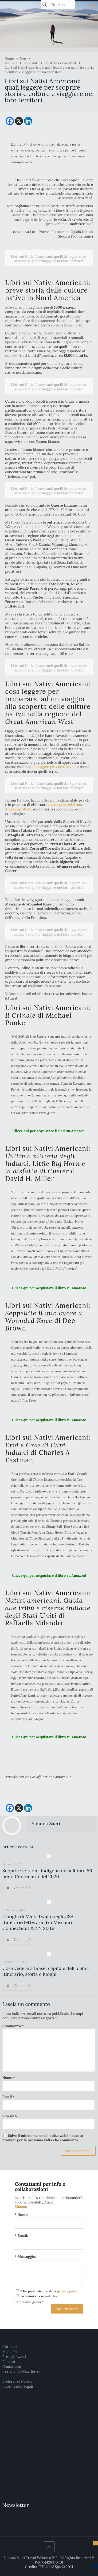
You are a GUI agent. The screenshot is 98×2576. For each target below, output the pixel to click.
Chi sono (9, 2347)
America (11, 63)
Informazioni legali (17, 2386)
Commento (13, 2026)
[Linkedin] (28, 121)
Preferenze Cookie (17, 2381)
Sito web (9, 2116)
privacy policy (67, 2291)
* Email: (21, 2235)
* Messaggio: (25, 2256)
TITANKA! (46, 2566)
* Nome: (21, 2214)
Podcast (8, 2361)
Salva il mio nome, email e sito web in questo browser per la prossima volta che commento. (42, 2137)
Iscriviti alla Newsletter (21, 2371)
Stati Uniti (30, 63)
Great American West (60, 63)
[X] (19, 121)
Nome (8, 2077)
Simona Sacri (46, 1823)
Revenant (79, 1084)
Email (8, 2097)
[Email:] (49, 2244)
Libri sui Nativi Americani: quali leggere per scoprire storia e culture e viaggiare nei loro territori (49, 69)
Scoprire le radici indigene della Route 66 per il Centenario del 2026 (47, 1873)
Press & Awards (14, 2356)
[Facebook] (10, 121)
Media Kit (10, 2352)
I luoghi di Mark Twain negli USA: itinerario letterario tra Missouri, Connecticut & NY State (38, 1922)
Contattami (11, 2366)
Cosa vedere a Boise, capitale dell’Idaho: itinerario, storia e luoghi (45, 1971)
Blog (22, 58)
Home (9, 58)
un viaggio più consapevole (54, 767)
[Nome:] (49, 2223)
